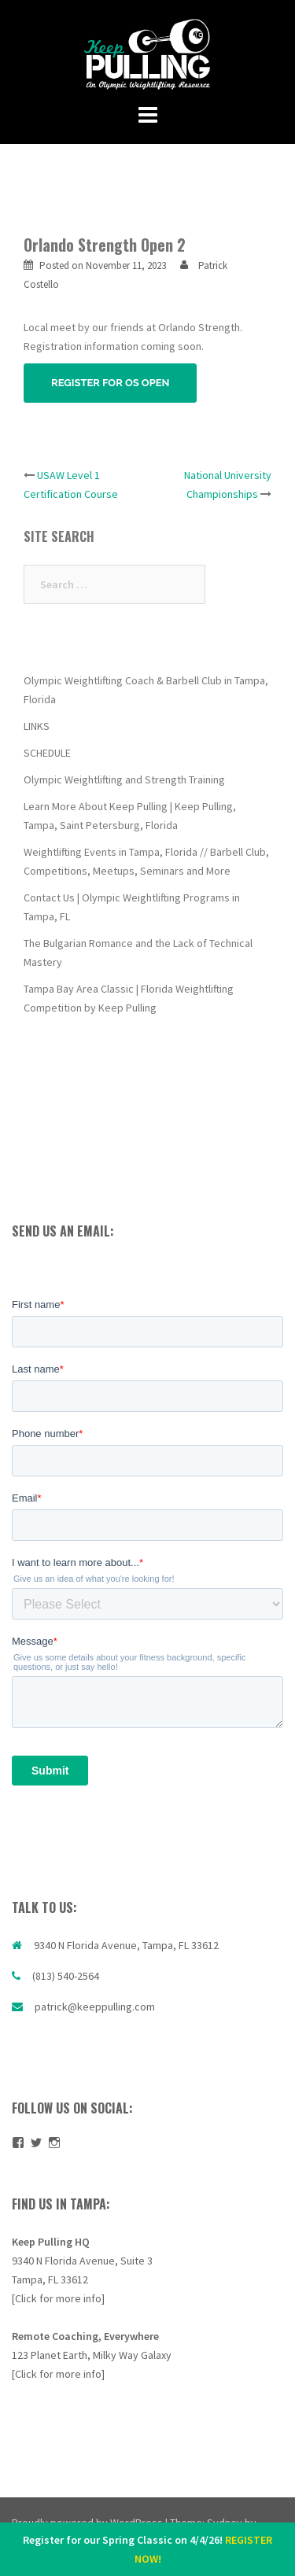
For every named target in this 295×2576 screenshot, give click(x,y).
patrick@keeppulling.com (95, 2006)
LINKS (37, 726)
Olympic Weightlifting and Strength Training (124, 779)
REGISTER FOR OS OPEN (110, 383)
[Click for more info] (58, 2298)
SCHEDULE (47, 753)
